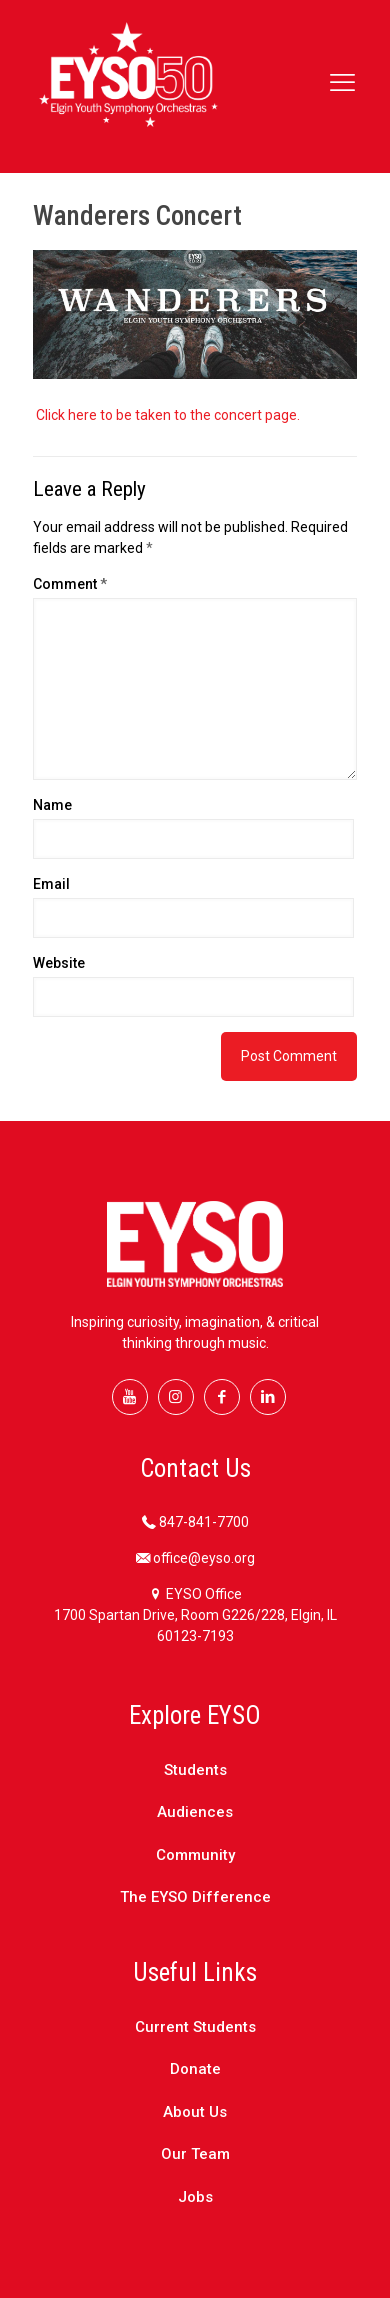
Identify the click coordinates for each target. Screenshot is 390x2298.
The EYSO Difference (195, 1897)
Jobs (195, 2197)
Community (195, 1855)
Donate (195, 2069)
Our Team (195, 2154)
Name (52, 805)
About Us (195, 2112)
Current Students (195, 2027)
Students (195, 1770)
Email (51, 884)
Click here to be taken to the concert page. (169, 415)
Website (59, 963)
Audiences (195, 1812)
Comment (70, 584)
